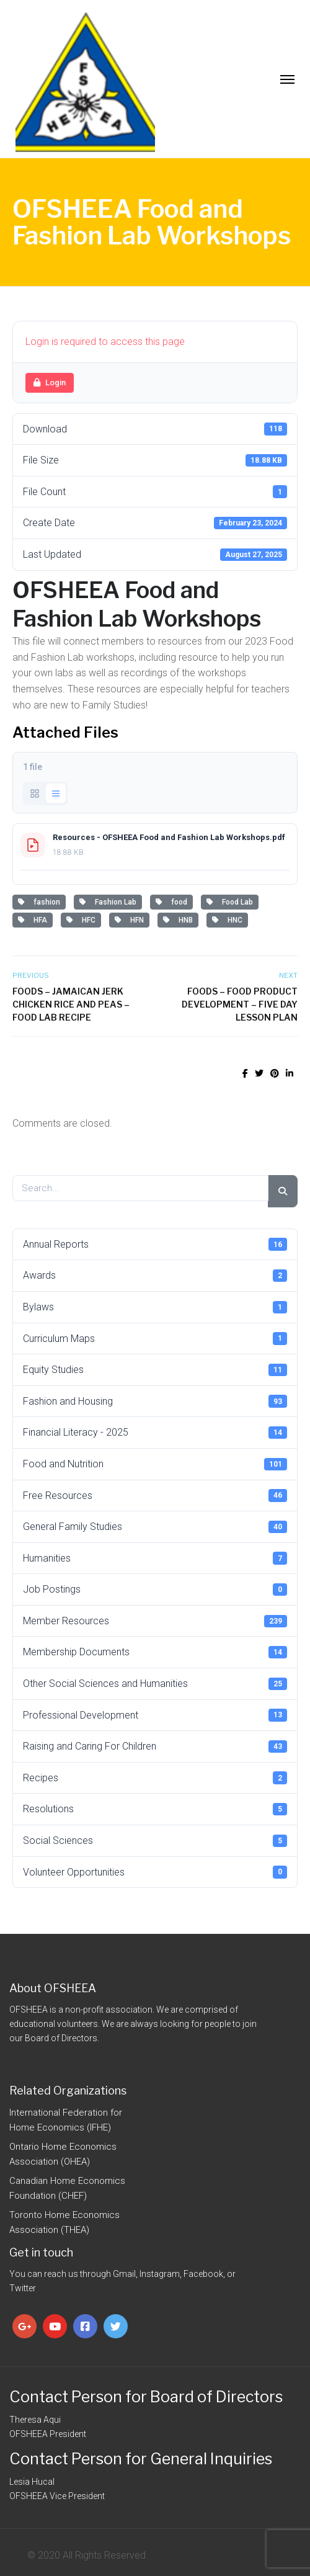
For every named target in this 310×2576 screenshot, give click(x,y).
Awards (155, 1275)
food (171, 902)
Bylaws (155, 1307)
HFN (129, 920)
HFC (80, 920)
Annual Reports (155, 1244)
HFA (32, 920)
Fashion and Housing (155, 1401)
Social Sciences (155, 1841)
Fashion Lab (107, 902)
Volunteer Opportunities (155, 1872)
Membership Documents (155, 1652)
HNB (178, 920)
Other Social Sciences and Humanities (155, 1684)
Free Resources (155, 1495)
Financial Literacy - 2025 (155, 1432)
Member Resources (155, 1621)
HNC (227, 920)
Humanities (155, 1558)
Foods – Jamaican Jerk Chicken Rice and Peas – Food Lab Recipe (71, 1004)
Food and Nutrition (155, 1464)
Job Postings (155, 1589)
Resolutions (155, 1809)
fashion (39, 902)
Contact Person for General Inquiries (140, 2458)
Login (49, 382)
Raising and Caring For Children (155, 1746)
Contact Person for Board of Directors (146, 2396)
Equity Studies (155, 1370)
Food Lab (229, 902)
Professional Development (155, 1715)
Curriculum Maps (155, 1338)
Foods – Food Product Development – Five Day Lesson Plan (240, 1004)
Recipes (155, 1777)
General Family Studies (155, 1527)
